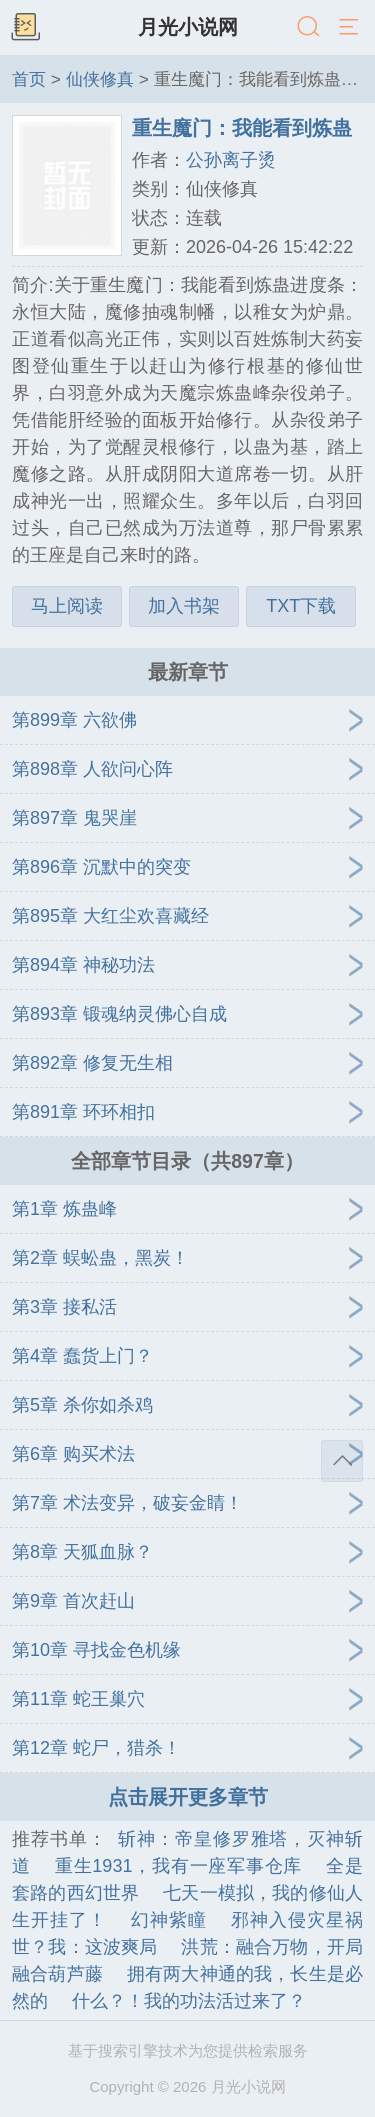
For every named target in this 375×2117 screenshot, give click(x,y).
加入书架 (184, 606)
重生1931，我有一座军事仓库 (178, 1866)
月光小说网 (188, 27)
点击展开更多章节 (188, 1797)
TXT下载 (301, 606)
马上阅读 (67, 606)
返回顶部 (342, 1461)
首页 (29, 79)
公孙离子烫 (231, 160)
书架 (25, 28)
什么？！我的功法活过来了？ (189, 2001)
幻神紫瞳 (169, 1920)
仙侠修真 (100, 79)
